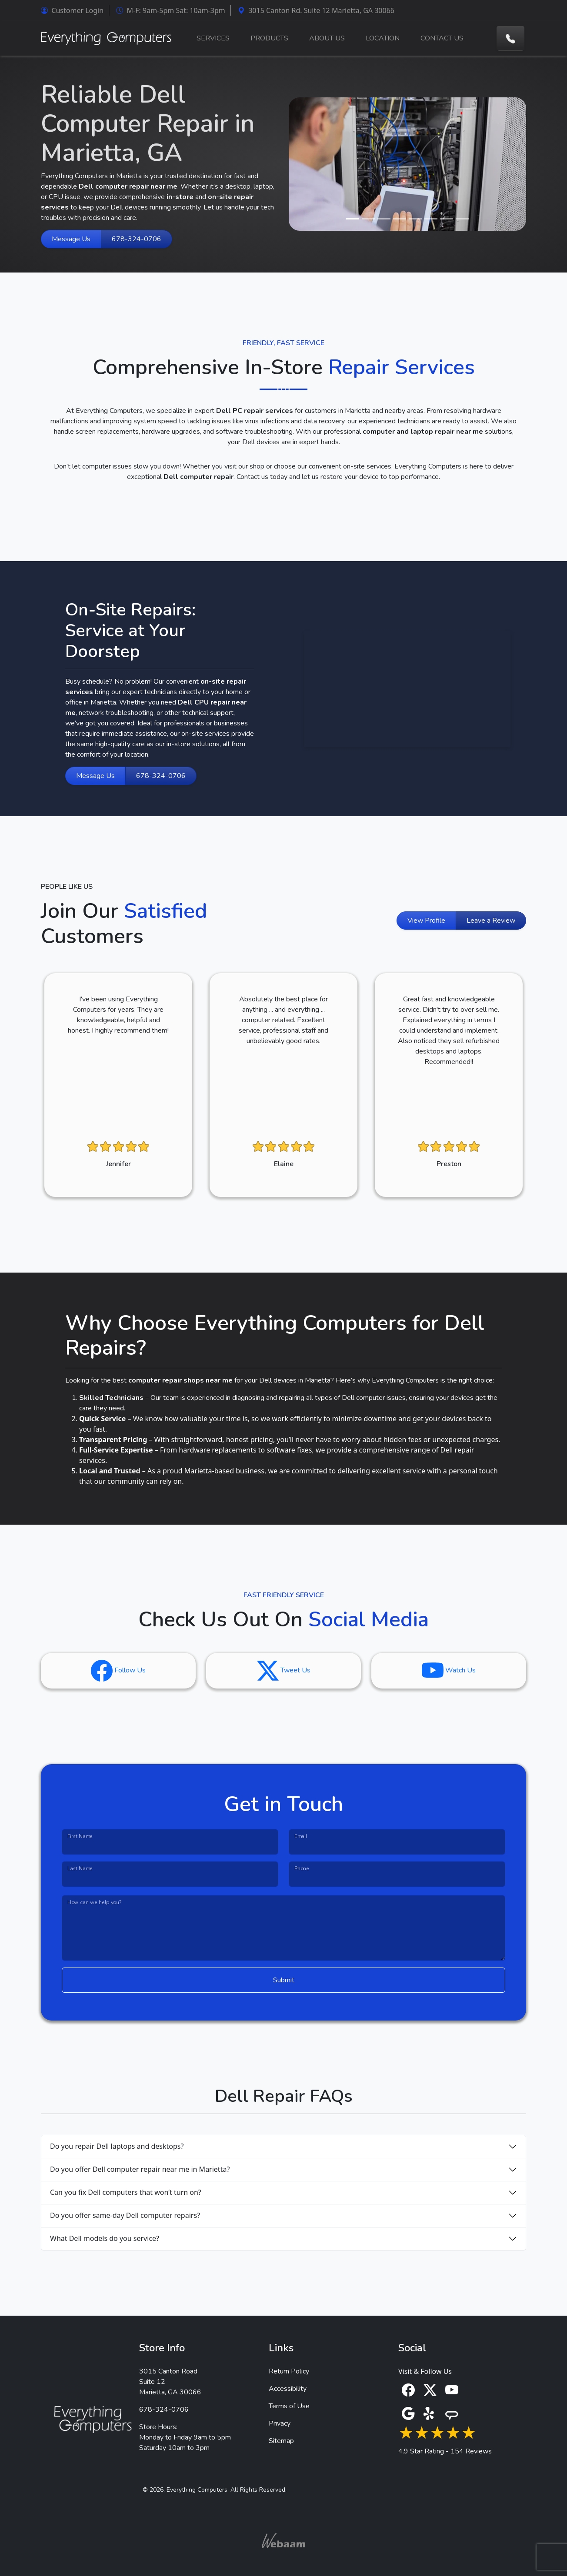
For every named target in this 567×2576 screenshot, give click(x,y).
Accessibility (288, 2388)
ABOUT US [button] (327, 38)
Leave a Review (491, 920)
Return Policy (289, 2371)
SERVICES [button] (213, 38)
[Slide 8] (462, 219)
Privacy (279, 2423)
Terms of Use (289, 2406)
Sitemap (281, 2441)
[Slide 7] (446, 219)
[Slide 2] (368, 219)
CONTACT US (442, 38)
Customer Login (72, 10)
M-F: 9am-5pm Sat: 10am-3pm (170, 10)
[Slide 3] (383, 219)
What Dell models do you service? (104, 2238)
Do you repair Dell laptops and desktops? (116, 2146)
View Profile (426, 920)
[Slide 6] (430, 219)
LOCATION (383, 38)
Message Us (71, 239)
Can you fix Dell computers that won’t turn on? (125, 2192)
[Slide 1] (352, 219)
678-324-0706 (136, 239)
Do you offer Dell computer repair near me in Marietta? (140, 2169)
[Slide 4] (399, 219)
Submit (283, 1980)
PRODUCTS (269, 38)
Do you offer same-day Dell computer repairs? (125, 2215)
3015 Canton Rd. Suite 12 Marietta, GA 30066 (316, 10)
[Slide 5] (415, 219)
